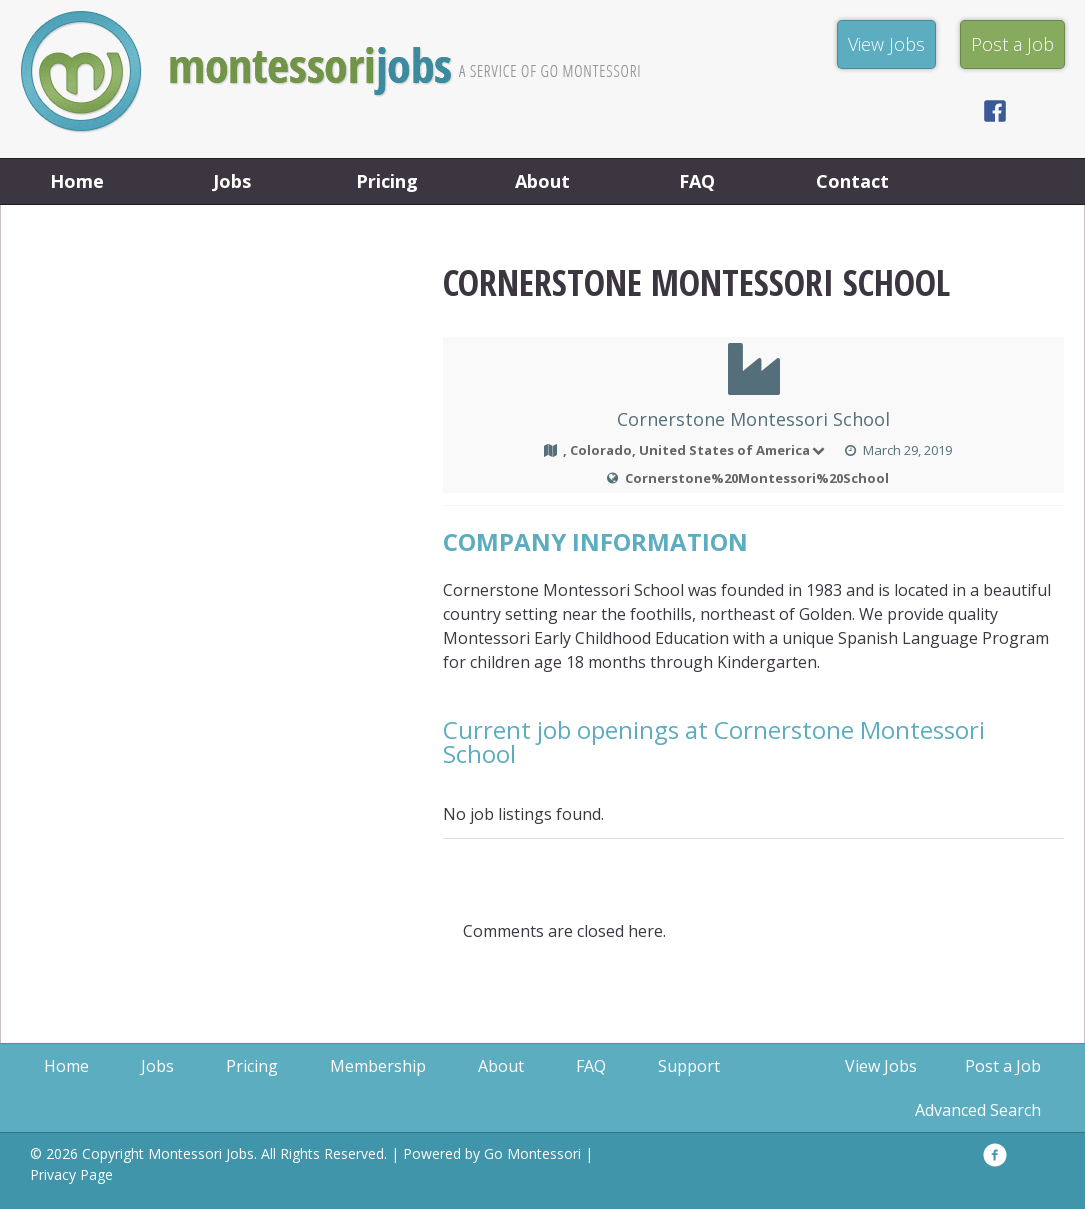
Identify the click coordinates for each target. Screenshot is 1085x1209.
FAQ (697, 181)
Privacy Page (71, 1174)
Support (689, 1066)
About (542, 181)
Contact (852, 181)
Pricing (387, 181)
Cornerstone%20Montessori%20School (757, 478)
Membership (378, 1066)
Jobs (232, 181)
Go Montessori (532, 1153)
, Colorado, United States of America (695, 450)
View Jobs (881, 1066)
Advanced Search (978, 1110)
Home (77, 181)
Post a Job (1003, 1066)
